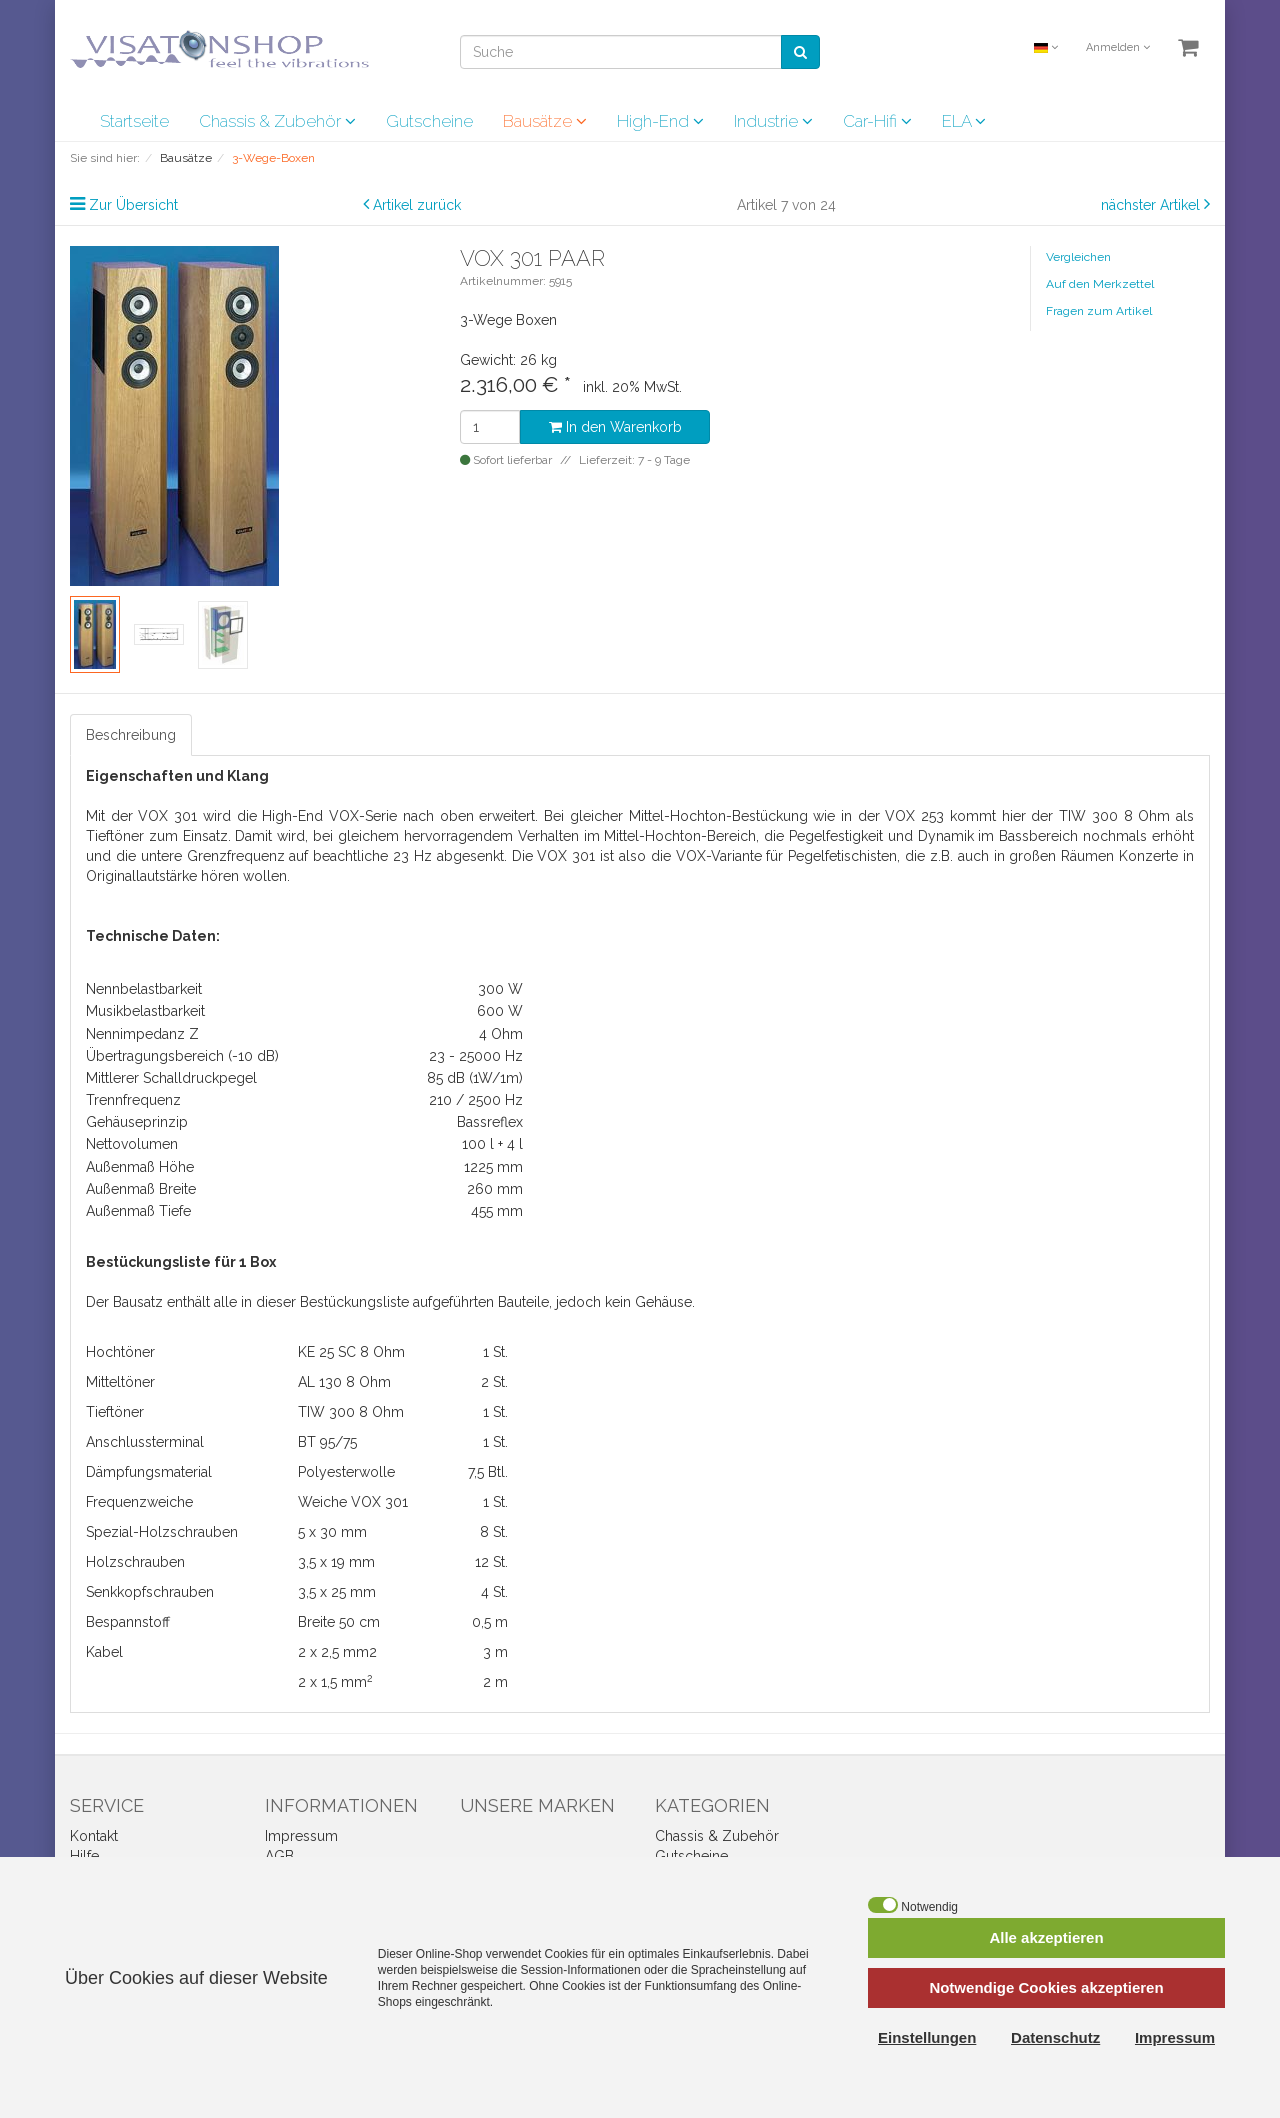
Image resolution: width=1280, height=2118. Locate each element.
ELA (964, 121)
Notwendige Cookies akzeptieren (1046, 1987)
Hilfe (84, 1856)
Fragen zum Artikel (1099, 311)
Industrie (773, 121)
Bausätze (545, 121)
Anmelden (1118, 47)
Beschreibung (131, 735)
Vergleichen (1078, 257)
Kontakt (94, 1836)
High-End (660, 121)
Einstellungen (927, 2037)
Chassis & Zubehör (277, 121)
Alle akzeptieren (1046, 1937)
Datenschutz (1055, 2037)
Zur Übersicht (133, 205)
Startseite (134, 121)
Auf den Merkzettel (1100, 284)
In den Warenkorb (615, 427)
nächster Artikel (1152, 205)
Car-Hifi (877, 121)
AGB (279, 1856)
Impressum (301, 1836)
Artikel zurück (417, 205)
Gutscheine (429, 121)
